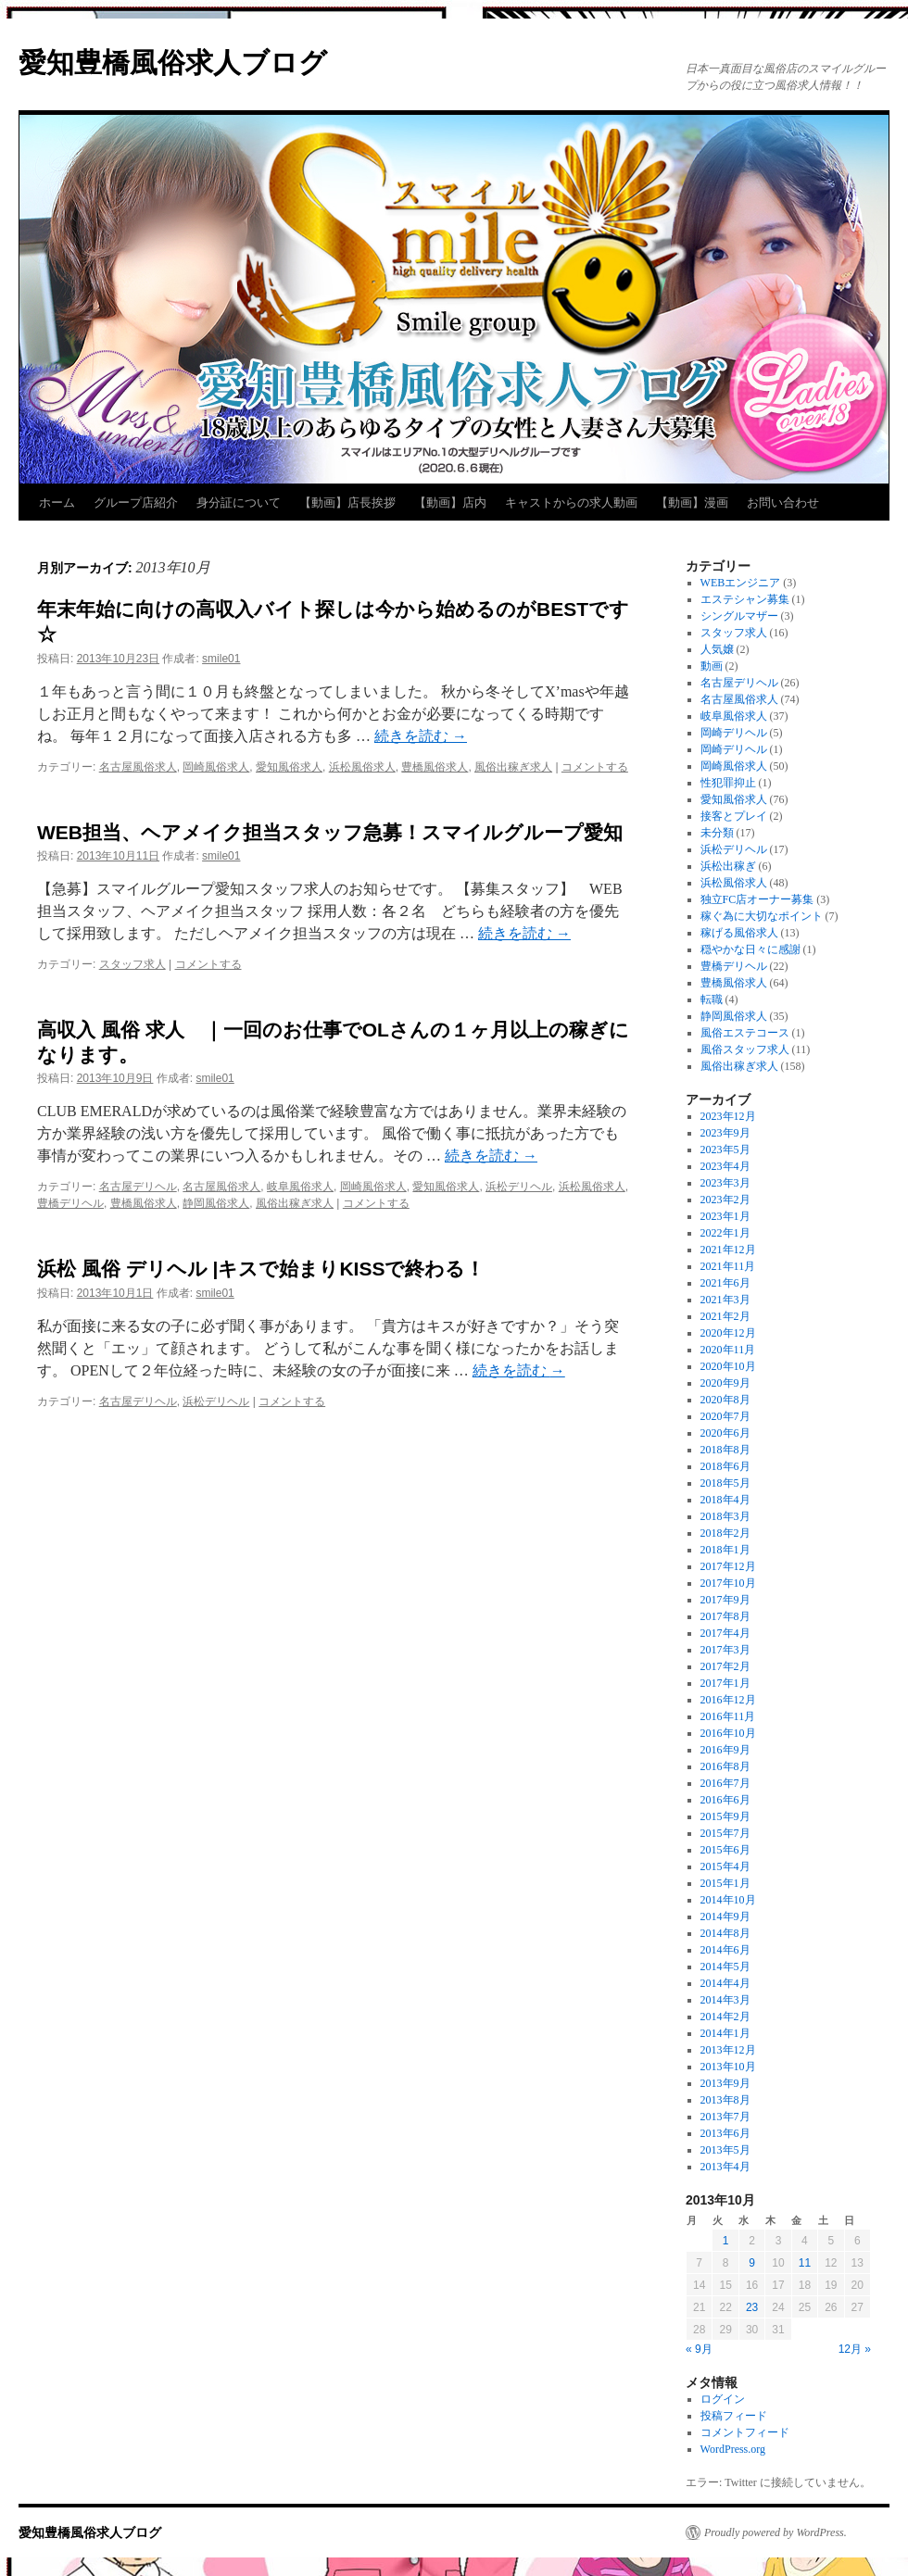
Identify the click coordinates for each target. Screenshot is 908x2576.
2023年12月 (728, 1116)
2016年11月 (728, 1716)
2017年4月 (725, 1633)
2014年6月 (725, 1949)
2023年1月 (725, 1216)
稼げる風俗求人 (739, 932)
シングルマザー (739, 615)
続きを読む (420, 736)
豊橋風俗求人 (434, 766)
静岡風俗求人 (216, 1203)
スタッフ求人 (132, 964)
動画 (711, 666)
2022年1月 (725, 1232)
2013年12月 (728, 2049)
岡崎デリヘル (733, 732)
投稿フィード (733, 2415)
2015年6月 (725, 1849)
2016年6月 (725, 1799)
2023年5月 (725, 1149)
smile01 (221, 658)
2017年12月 (728, 1566)
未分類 (717, 832)
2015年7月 (725, 1833)
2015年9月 (725, 1816)
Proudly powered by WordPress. (775, 2532)
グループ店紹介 (136, 502)
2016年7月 (725, 1783)
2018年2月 (725, 1533)
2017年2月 (725, 1666)
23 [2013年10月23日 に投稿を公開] (752, 2307)
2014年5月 (725, 1966)
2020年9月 (725, 1382)
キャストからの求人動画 (571, 502)
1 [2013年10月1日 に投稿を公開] (726, 2240)
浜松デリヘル (519, 1186)
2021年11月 (728, 1266)
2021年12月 (728, 1249)
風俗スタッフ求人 (744, 1049)
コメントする (594, 766)
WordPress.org (732, 2449)
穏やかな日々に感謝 (750, 949)
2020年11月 (728, 1349)
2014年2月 (725, 2016)
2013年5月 (725, 2149)
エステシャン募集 (744, 599)
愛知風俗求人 (289, 766)
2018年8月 (725, 1449)
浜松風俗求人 (362, 766)
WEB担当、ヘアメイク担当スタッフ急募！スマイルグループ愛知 (330, 832)
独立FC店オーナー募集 (757, 899)
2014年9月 (725, 1916)
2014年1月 (725, 2033)
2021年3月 (725, 1299)
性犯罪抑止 (728, 782)
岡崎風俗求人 (216, 766)
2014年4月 (725, 1983)
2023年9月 (725, 1132)
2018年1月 (725, 1549)
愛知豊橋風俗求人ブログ (173, 62)
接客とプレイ (733, 816)
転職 (711, 999)
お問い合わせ (783, 502)
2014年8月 (725, 1933)
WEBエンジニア (740, 582)
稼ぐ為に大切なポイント (761, 916)
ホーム (57, 502)
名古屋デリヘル (138, 1186)
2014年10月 (728, 1899)
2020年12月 (728, 1332)
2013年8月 (725, 2099)
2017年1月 (725, 1683)
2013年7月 (725, 2116)
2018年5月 (725, 1482)
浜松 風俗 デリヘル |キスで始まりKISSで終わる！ (261, 1268)
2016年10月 (728, 1733)
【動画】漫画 (692, 502)
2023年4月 (725, 1166)
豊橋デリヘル (70, 1203)
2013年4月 (725, 2166)
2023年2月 (725, 1199)
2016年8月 (725, 1766)
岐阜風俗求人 (300, 1186)
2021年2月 (725, 1316)
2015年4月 (725, 1866)
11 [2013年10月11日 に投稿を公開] (805, 2262)
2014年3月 (725, 1999)
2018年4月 (725, 1499)
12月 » (855, 2349)
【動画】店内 (450, 502)
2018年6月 (725, 1466)
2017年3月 (725, 1649)
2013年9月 (725, 2083)
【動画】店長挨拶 (347, 502)
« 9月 (699, 2349)
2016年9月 (725, 1749)
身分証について (238, 502)
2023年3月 (725, 1182)
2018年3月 (725, 1516)
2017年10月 (728, 1583)
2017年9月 (725, 1599)
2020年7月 (725, 1416)
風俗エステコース (744, 1032)
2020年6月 (725, 1432)
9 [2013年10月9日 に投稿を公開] (752, 2262)
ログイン (722, 2399)
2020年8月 (725, 1399)
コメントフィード (744, 2432)
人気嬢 (717, 649)
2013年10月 (728, 2066)
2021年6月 (725, 1282)
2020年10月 (728, 1366)
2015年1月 (725, 1883)
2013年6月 (725, 2133)
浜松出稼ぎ (728, 866)
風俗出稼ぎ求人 (513, 766)
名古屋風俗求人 (138, 766)
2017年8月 (725, 1616)
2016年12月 (728, 1699)
